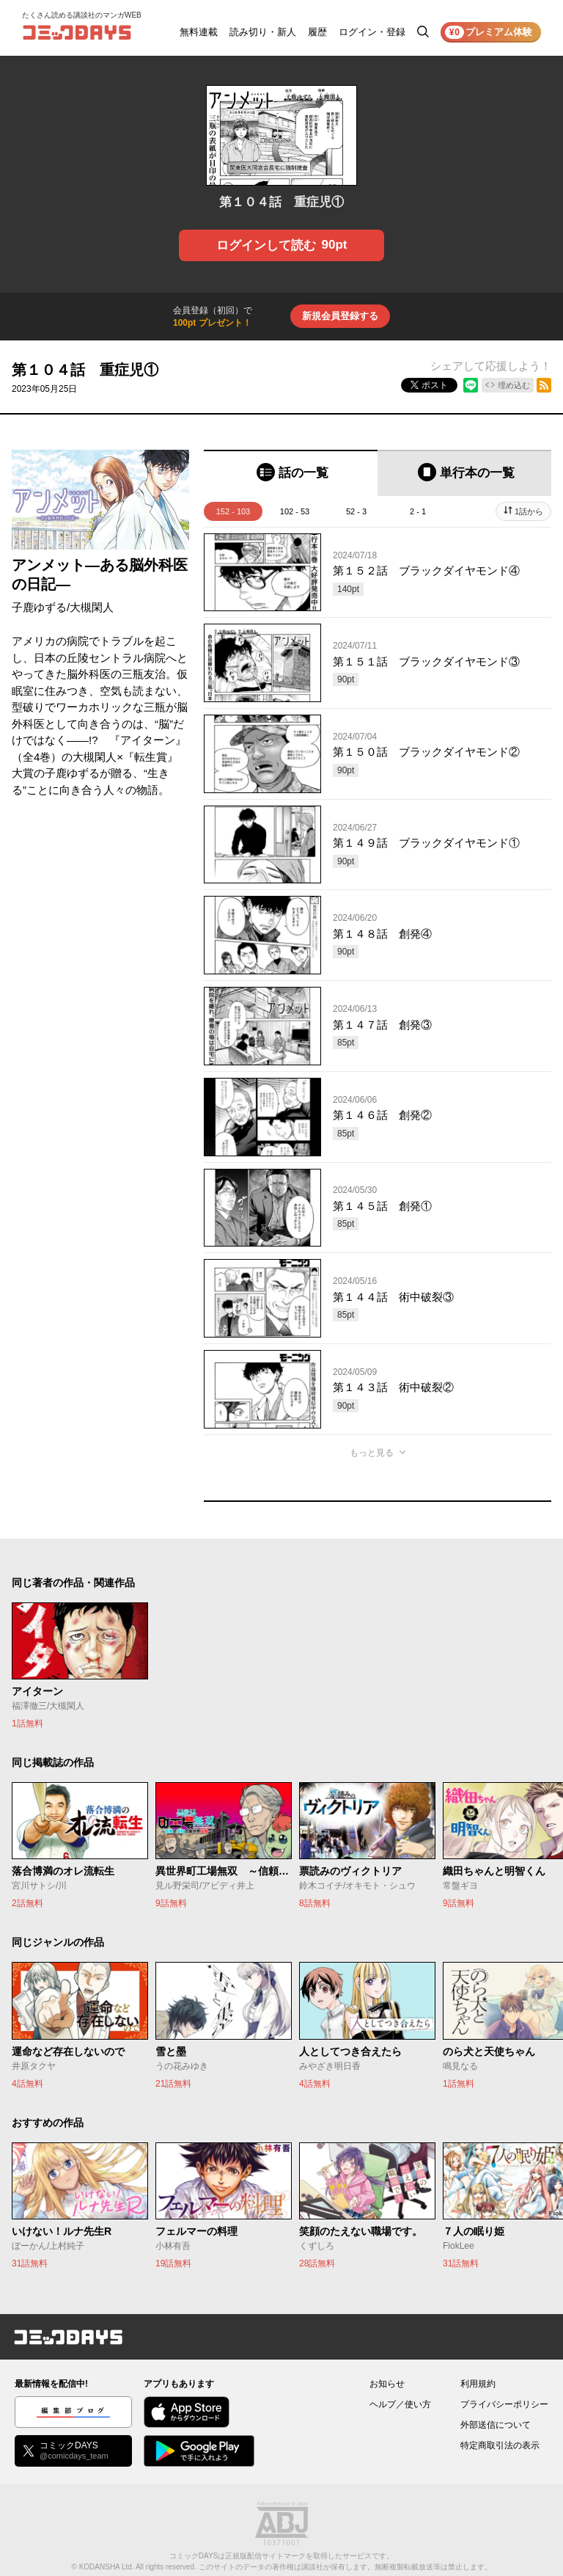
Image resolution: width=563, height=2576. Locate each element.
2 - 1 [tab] (418, 511)
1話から (529, 511)
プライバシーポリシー (504, 2404)
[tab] (291, 473)
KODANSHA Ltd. (106, 2567)
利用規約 (478, 2384)
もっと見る (372, 1453)
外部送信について (495, 2425)
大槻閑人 (92, 607)
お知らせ (387, 2384)
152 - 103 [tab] (233, 511)
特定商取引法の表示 (500, 2445)
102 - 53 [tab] (294, 511)
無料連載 (199, 31)
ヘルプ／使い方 (400, 2404)
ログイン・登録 (372, 31)
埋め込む (514, 385)
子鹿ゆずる (39, 607)
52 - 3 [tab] (356, 511)
